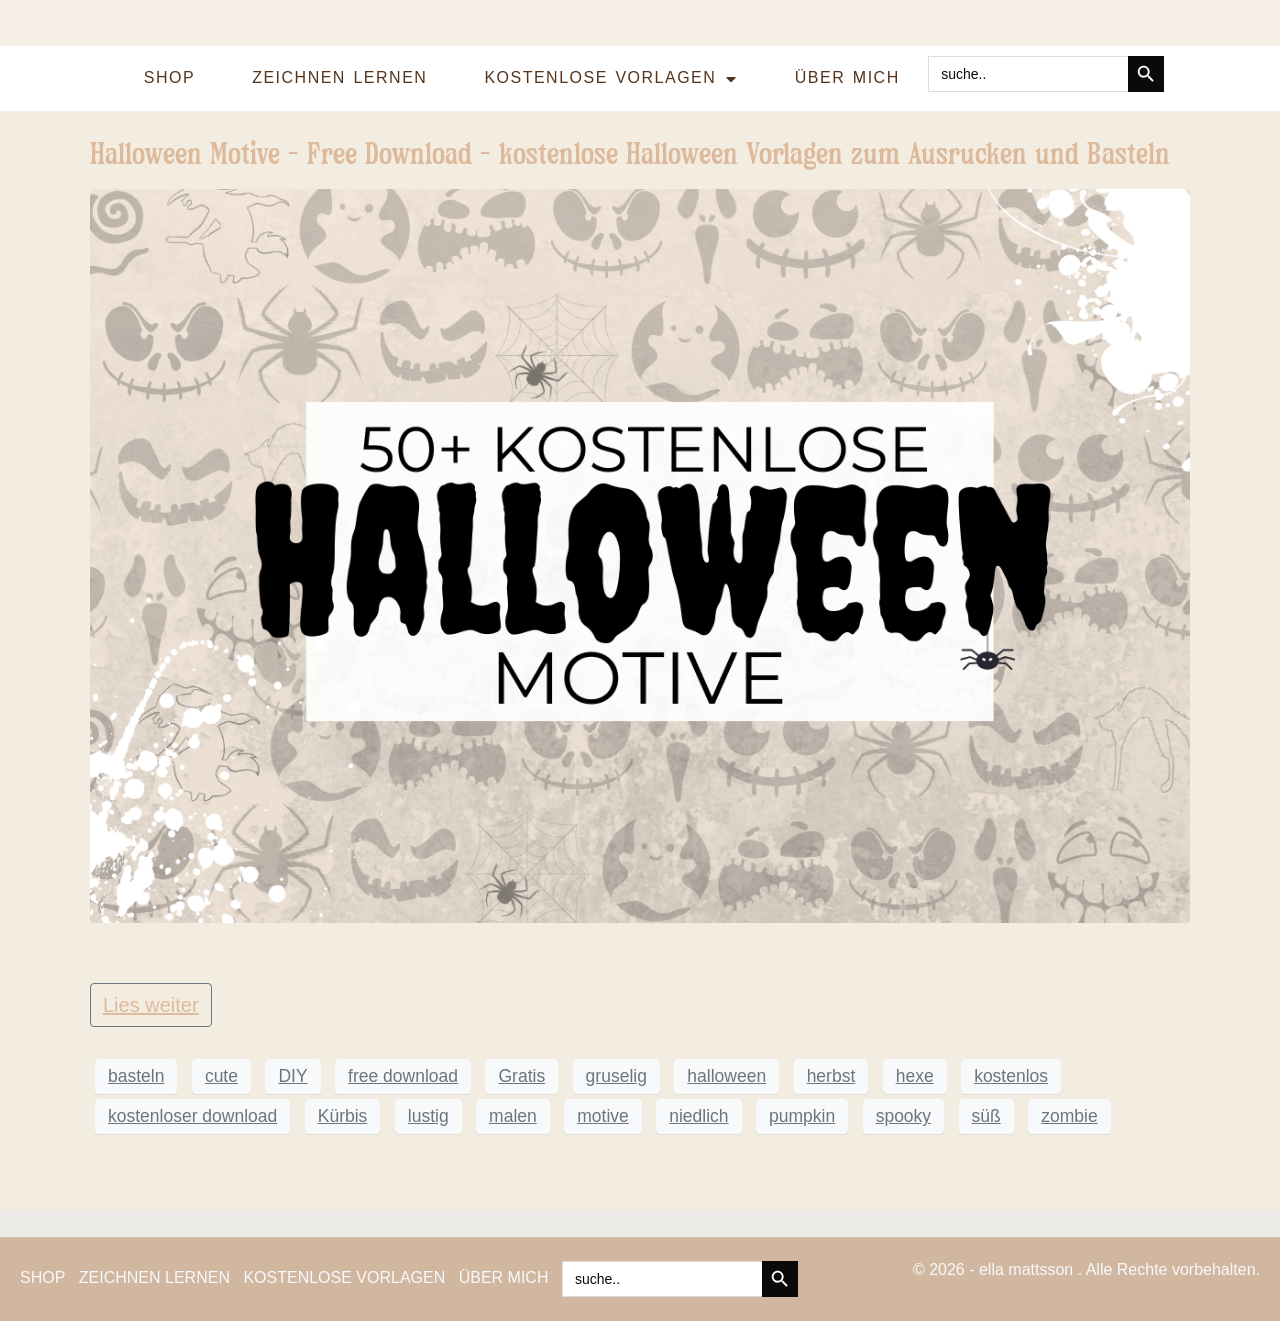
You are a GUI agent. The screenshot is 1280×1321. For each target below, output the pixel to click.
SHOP (169, 77)
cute (221, 1076)
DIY (292, 1076)
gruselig (616, 1076)
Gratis (521, 1076)
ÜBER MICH (847, 77)
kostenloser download (192, 1116)
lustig (428, 1116)
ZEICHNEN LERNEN (339, 77)
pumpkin (802, 1116)
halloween (726, 1076)
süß (986, 1116)
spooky (903, 1116)
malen (513, 1116)
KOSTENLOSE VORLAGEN (610, 79)
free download (403, 1076)
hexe (915, 1076)
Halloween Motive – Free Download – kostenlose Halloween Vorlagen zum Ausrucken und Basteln (630, 153)
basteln (136, 1076)
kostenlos (1011, 1076)
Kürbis (343, 1116)
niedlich (698, 1116)
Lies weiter (151, 1005)
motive (603, 1116)
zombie (1069, 1116)
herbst (831, 1076)
